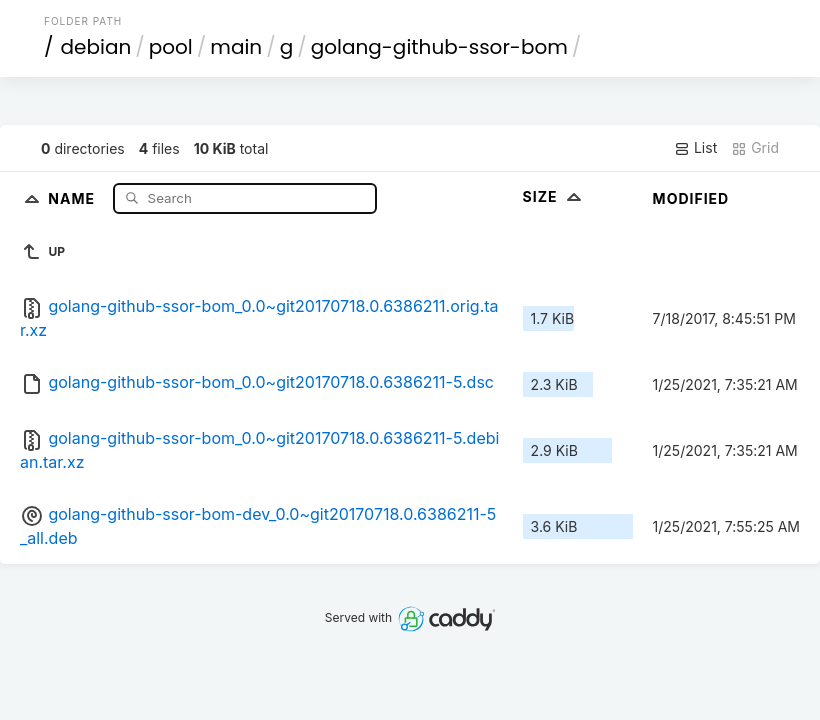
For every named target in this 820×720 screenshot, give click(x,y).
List (695, 148)
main (236, 47)
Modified (691, 198)
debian (96, 47)
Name (73, 197)
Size (554, 196)
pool (171, 47)
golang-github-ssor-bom (439, 47)
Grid (755, 148)
